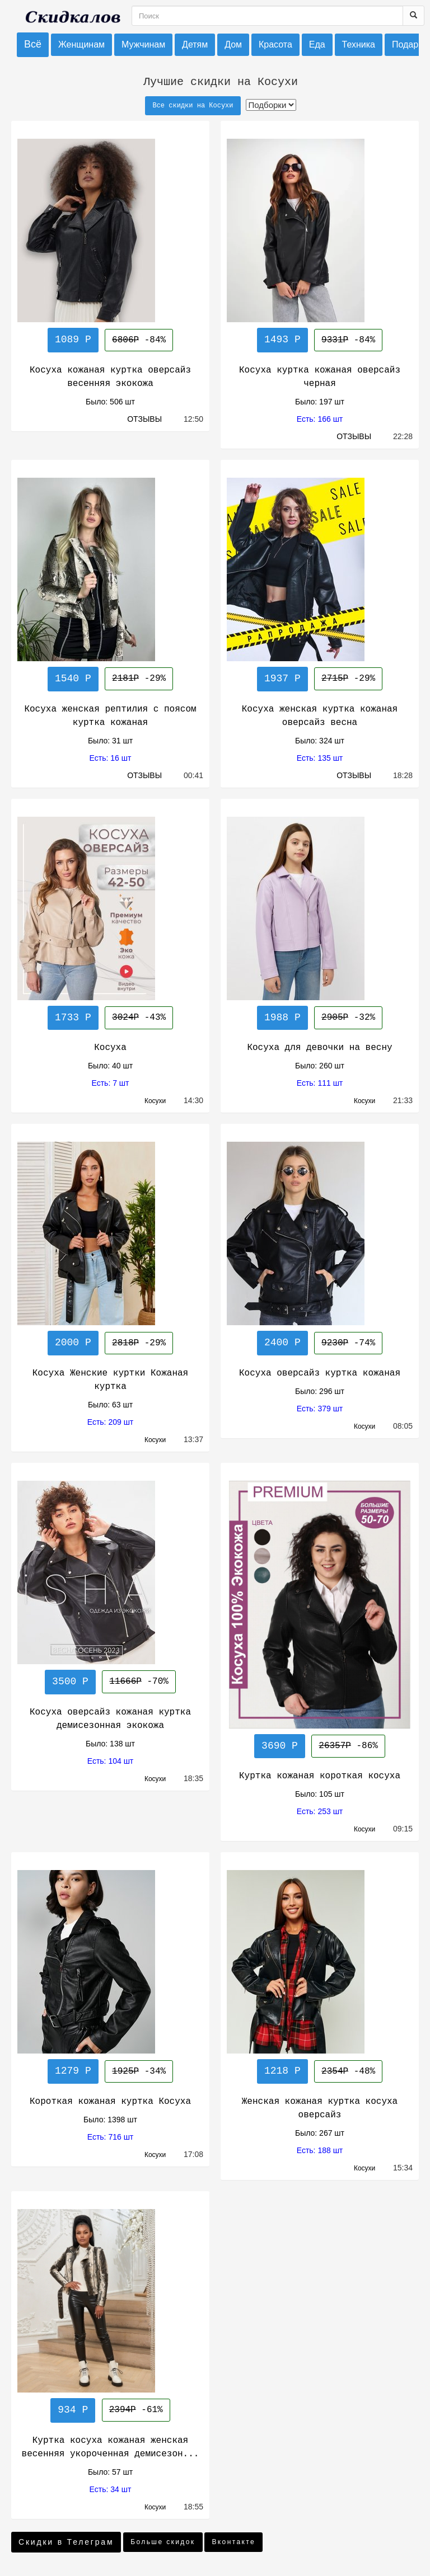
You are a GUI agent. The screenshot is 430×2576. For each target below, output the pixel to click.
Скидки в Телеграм (66, 2541)
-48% (348, 2071)
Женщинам (81, 44)
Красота (275, 44)
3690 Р (279, 1745)
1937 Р (282, 678)
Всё (32, 44)
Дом (233, 44)
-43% (139, 1017)
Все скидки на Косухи (192, 106)
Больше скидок (162, 2542)
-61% (136, 2410)
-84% (139, 340)
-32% (348, 1017)
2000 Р (73, 1342)
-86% (348, 1746)
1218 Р (282, 2070)
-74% (348, 1343)
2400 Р (282, 1342)
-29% (139, 679)
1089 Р (73, 339)
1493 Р (282, 339)
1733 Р (73, 1017)
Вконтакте (233, 2542)
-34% (139, 2071)
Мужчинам (143, 44)
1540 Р (73, 678)
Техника (358, 44)
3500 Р (70, 1681)
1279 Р (73, 2070)
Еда (317, 44)
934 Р (73, 2409)
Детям (195, 44)
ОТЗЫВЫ (145, 419)
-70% (139, 1681)
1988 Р (282, 1017)
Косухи (160, 1101)
